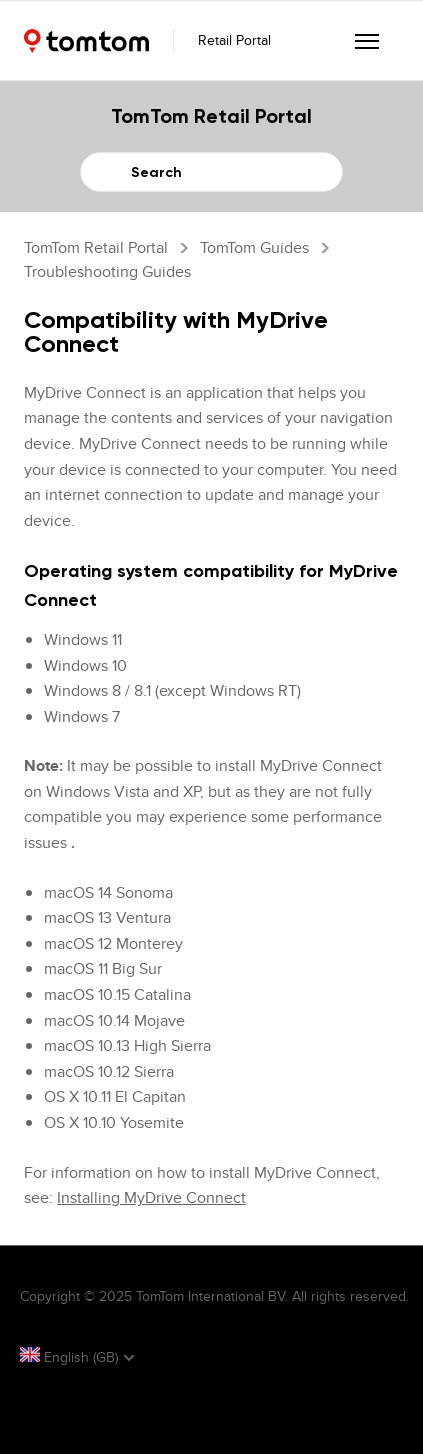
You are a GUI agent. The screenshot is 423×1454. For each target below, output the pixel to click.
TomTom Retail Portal (96, 247)
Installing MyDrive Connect (151, 1197)
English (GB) (71, 1357)
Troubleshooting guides (107, 271)
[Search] (211, 172)
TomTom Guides (254, 247)
